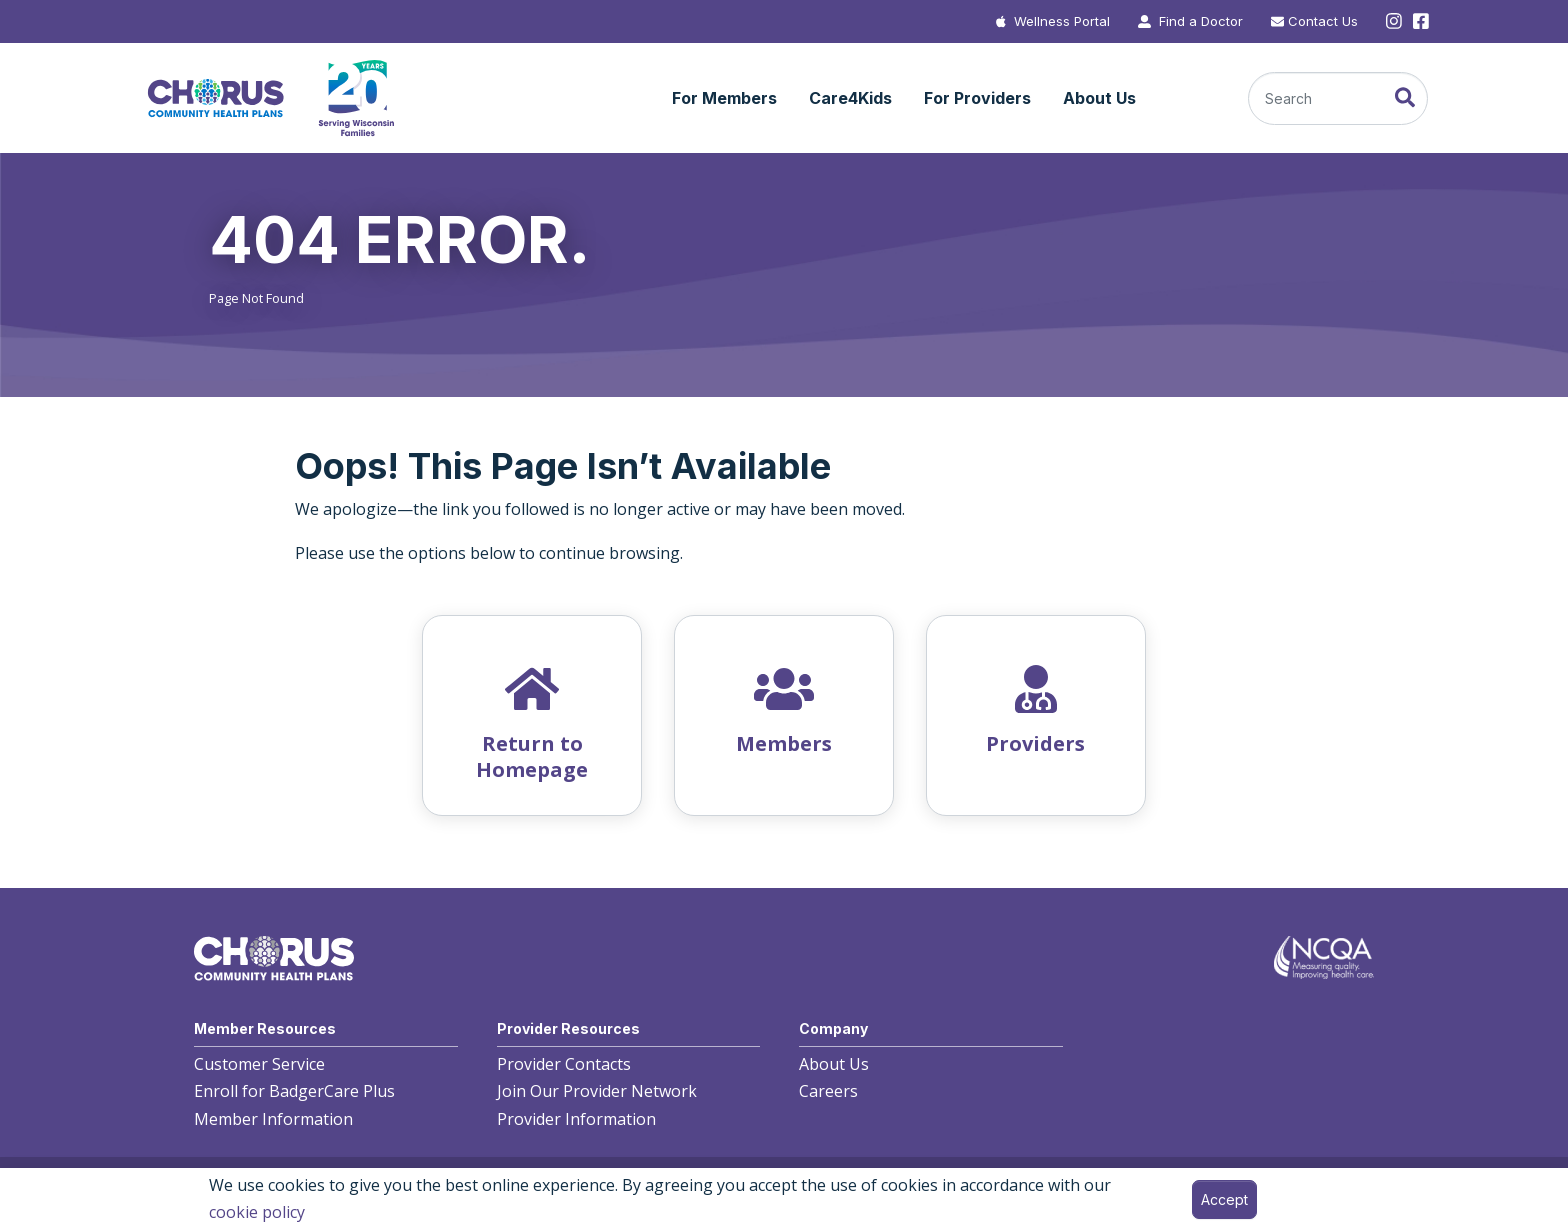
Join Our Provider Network (597, 1091)
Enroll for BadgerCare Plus (294, 1091)
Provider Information (576, 1119)
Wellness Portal (1062, 21)
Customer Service (259, 1064)
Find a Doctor (1201, 21)
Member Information (273, 1119)
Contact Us (1323, 21)
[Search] (1338, 98)
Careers (828, 1091)
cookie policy (257, 1212)
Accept (1224, 1199)
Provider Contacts (564, 1064)
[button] (724, 99)
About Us (834, 1064)
